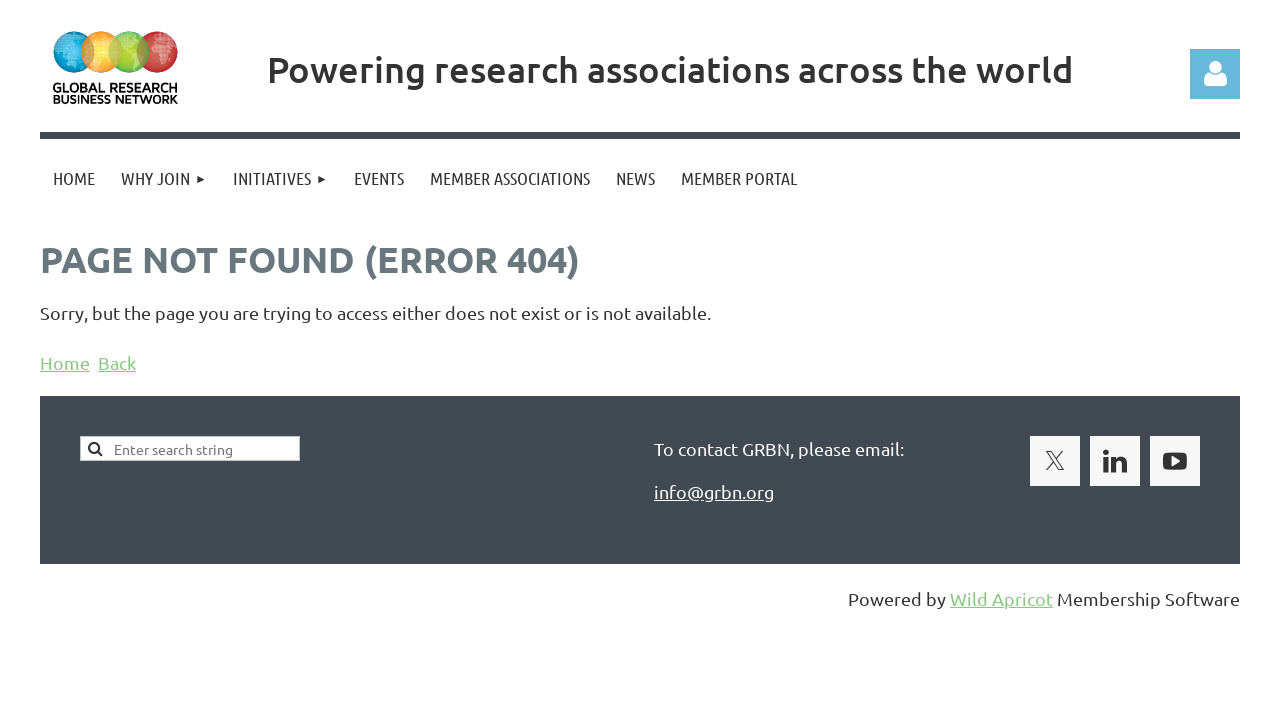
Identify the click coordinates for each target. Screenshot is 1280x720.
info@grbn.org (714, 491)
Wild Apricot (1001, 598)
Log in (1215, 74)
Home (65, 362)
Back (117, 362)
